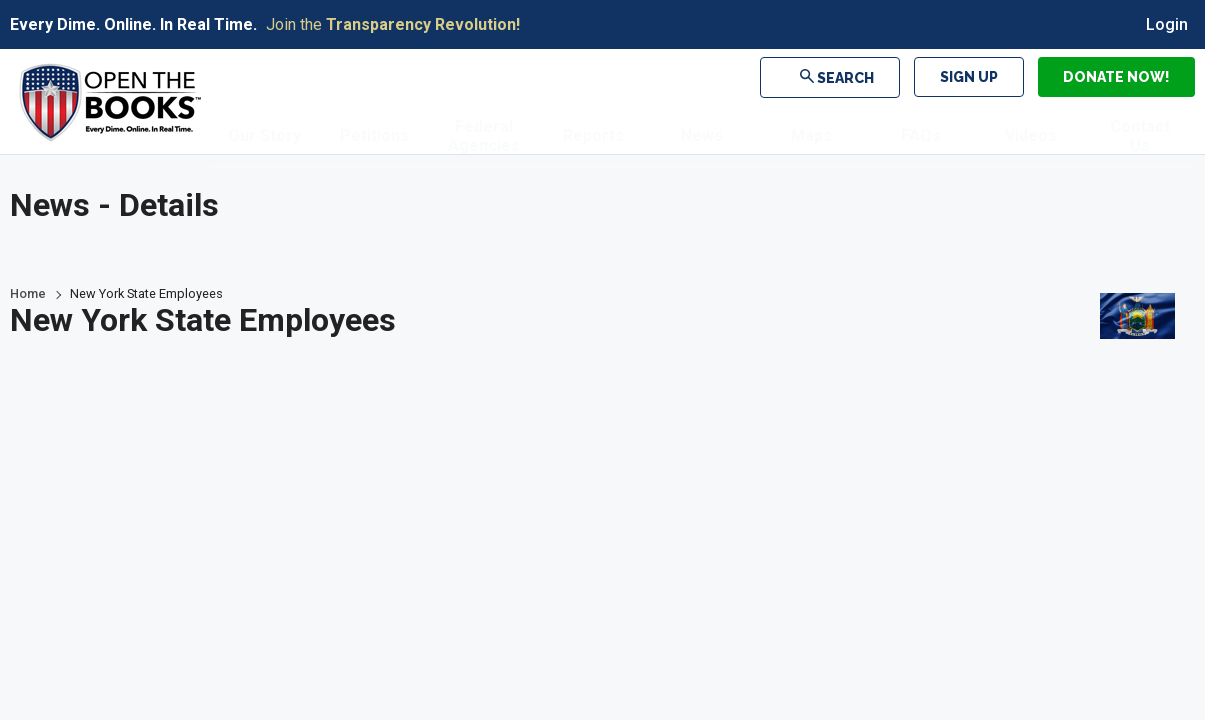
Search (842, 77)
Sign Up (969, 77)
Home (28, 293)
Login (1167, 24)
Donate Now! (1116, 77)
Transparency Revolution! (423, 24)
